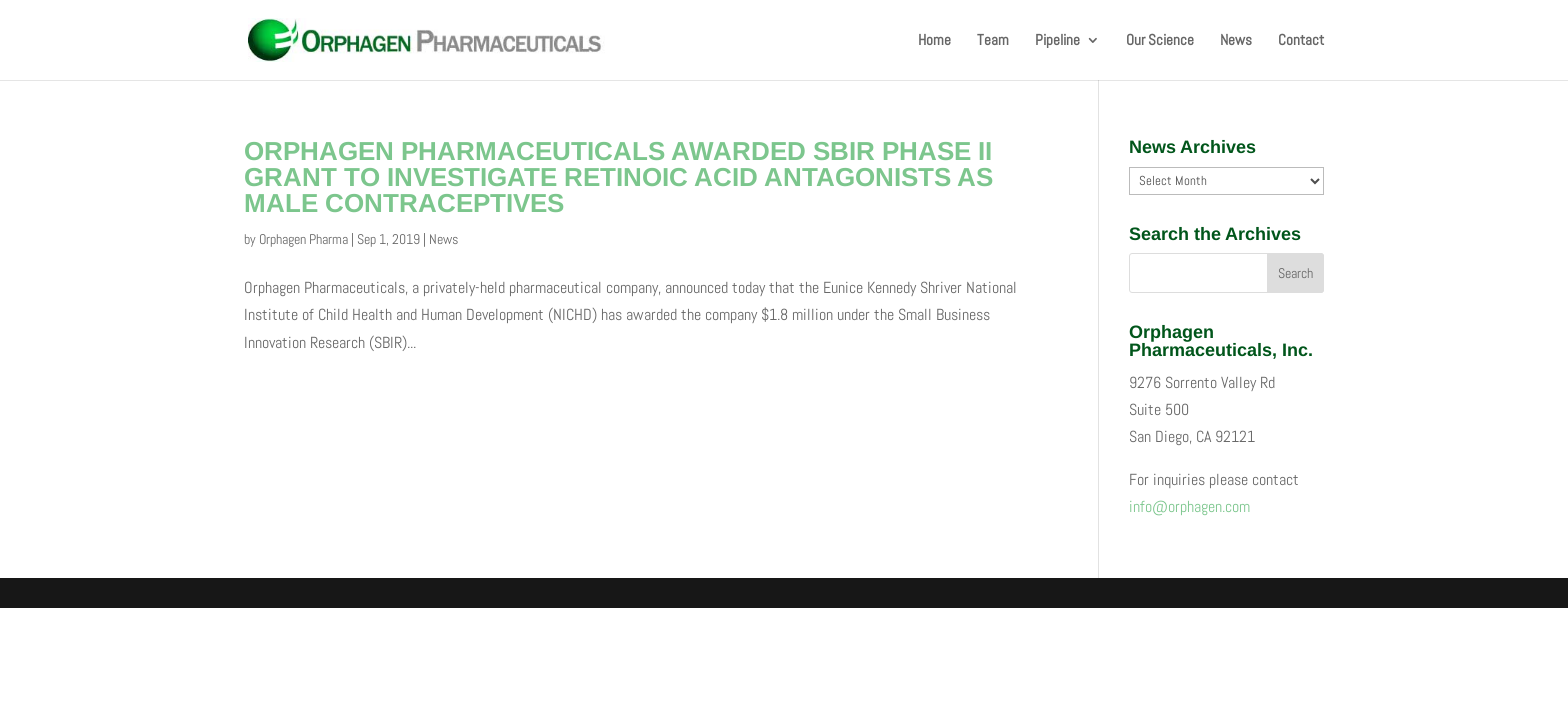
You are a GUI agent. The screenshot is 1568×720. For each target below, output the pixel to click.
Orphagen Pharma (303, 239)
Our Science (1160, 41)
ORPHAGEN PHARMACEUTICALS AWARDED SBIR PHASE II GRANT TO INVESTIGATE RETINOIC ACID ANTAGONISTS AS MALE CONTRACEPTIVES (618, 177)
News (1236, 41)
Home (934, 41)
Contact (1301, 41)
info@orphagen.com (1189, 506)
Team (993, 41)
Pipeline (1057, 41)
